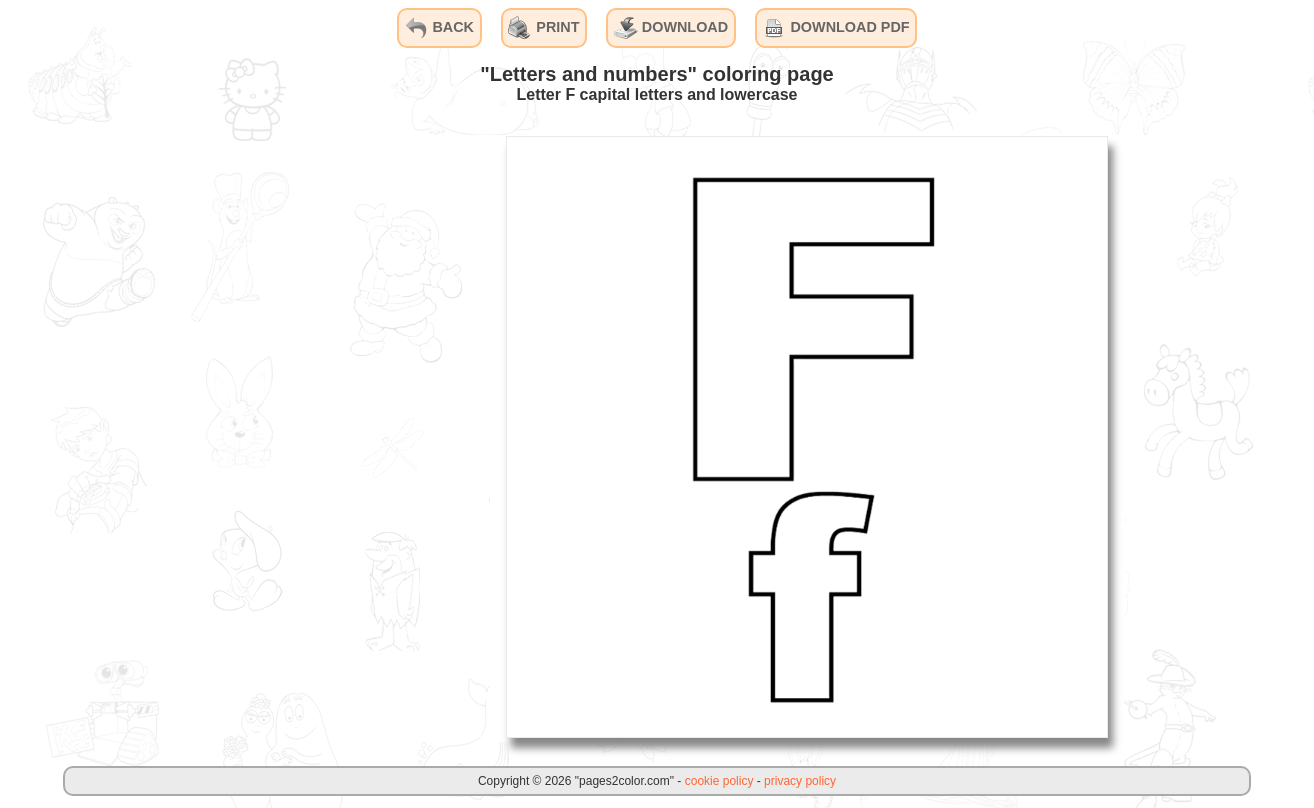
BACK (439, 28)
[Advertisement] (340, 436)
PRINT (543, 28)
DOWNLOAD (671, 28)
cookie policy (719, 781)
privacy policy (800, 781)
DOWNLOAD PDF (835, 28)
